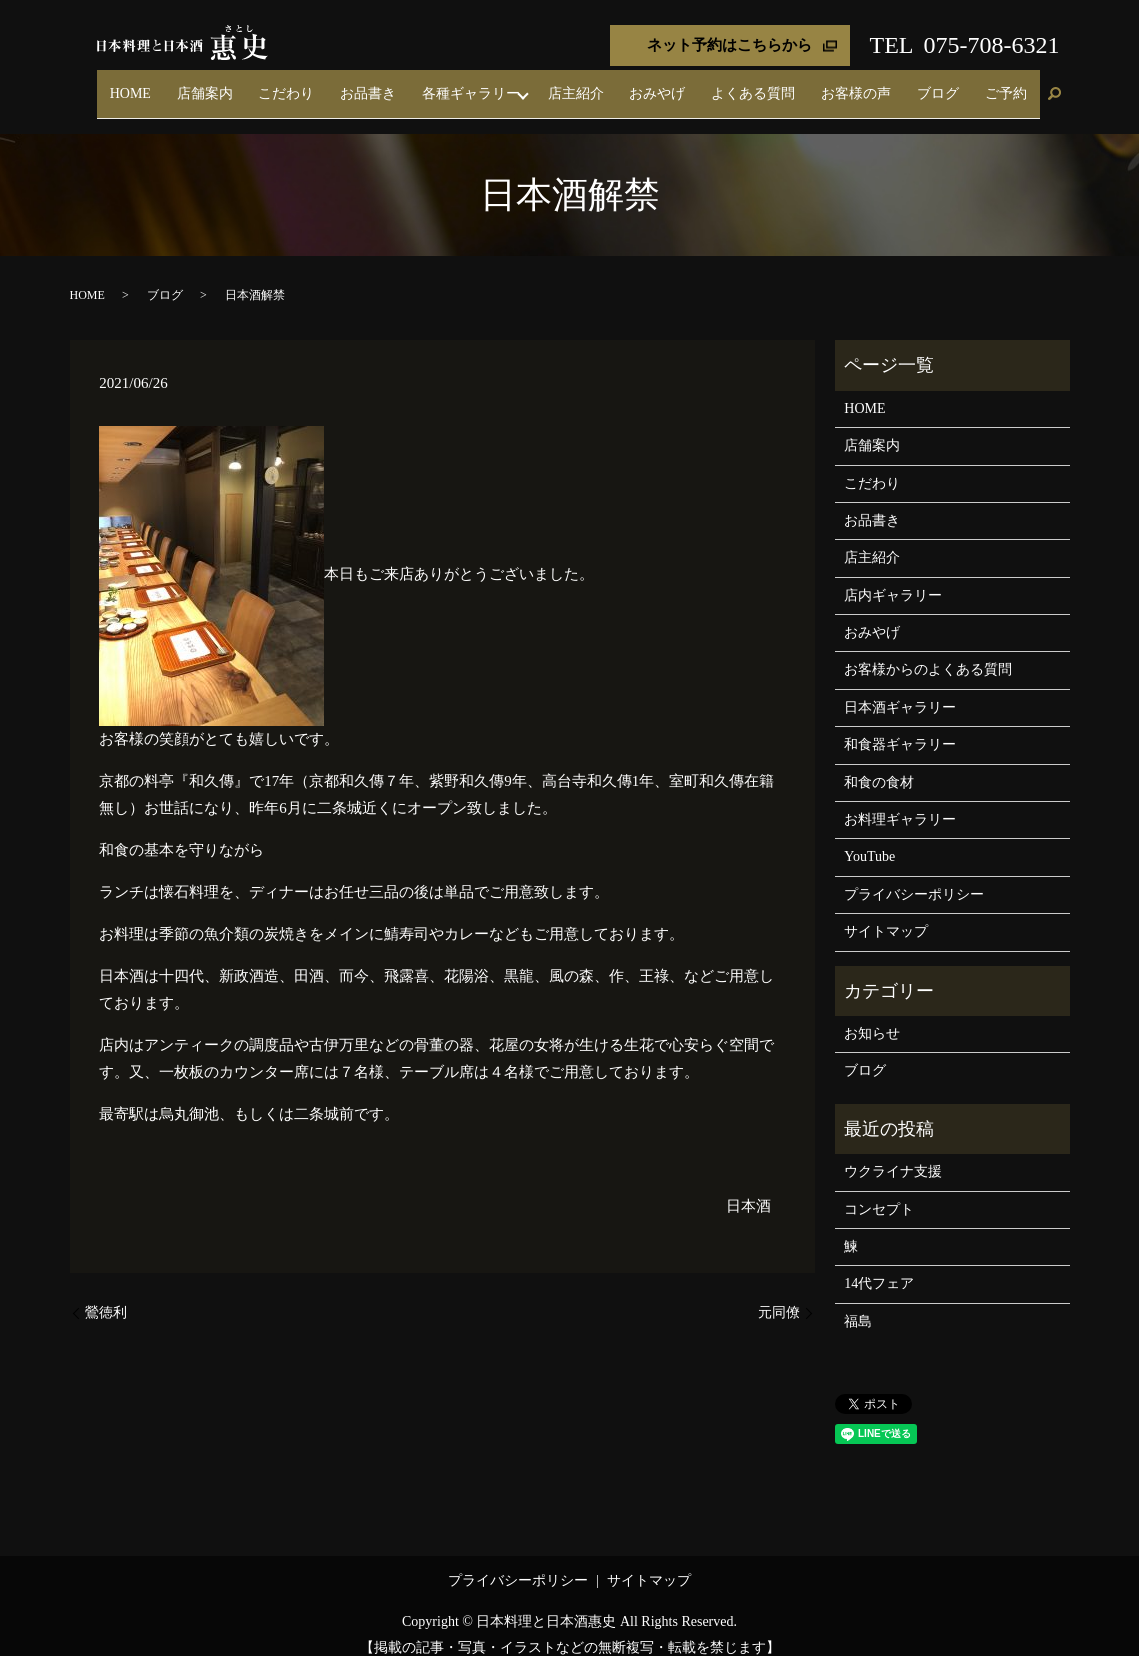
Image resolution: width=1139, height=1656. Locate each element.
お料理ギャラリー (900, 801)
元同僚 (779, 1295)
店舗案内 (355, 84)
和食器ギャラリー (900, 727)
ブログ (964, 84)
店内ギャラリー (893, 577)
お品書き (484, 84)
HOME (298, 84)
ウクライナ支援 (893, 1154)
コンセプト (879, 1191)
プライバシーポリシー (914, 876)
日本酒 (748, 1188)
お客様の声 (900, 84)
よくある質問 (814, 84)
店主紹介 (671, 84)
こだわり (420, 84)
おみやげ (736, 84)
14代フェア (879, 1266)
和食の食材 (879, 764)
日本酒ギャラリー (900, 689)
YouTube (869, 839)
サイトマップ (886, 914)
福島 (858, 1303)
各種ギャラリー (569, 84)
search (1055, 86)
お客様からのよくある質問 (928, 652)
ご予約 (1014, 84)
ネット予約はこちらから (729, 45)
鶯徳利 (106, 1295)
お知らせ (872, 1015)
